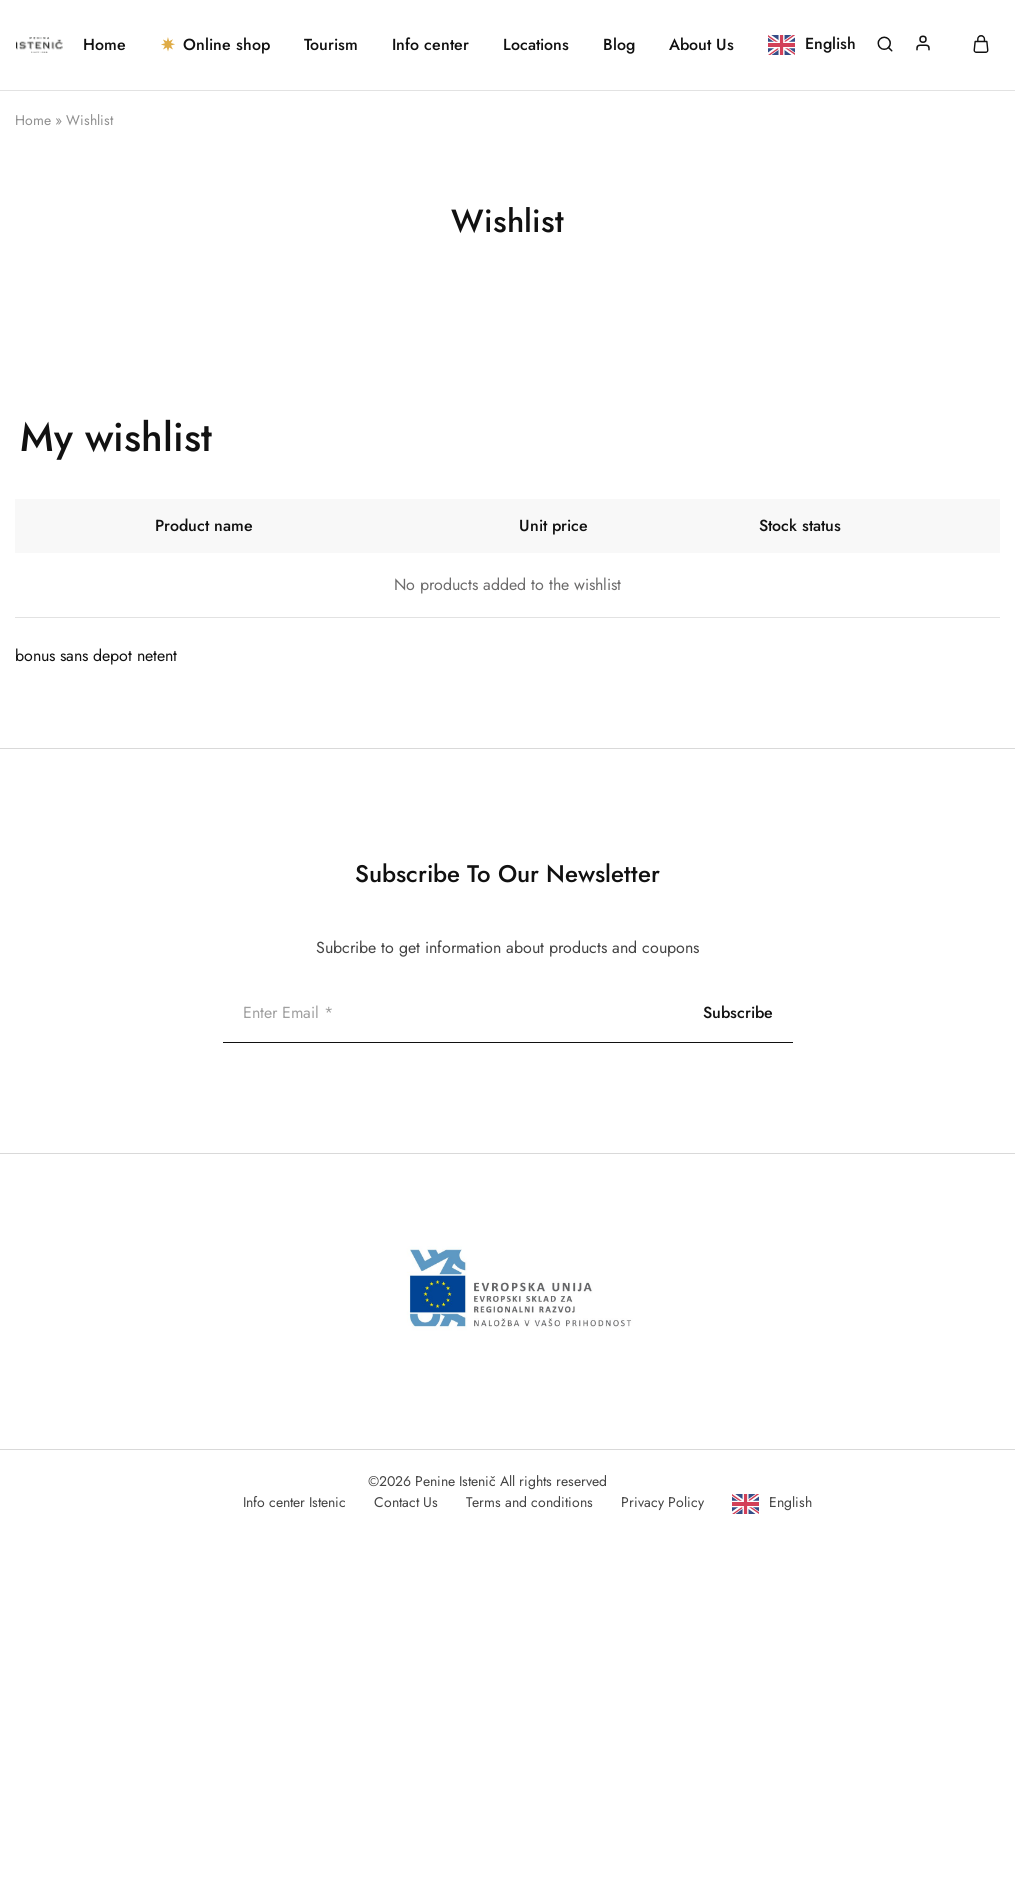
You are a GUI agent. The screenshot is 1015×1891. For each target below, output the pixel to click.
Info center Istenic (294, 1502)
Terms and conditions (529, 1502)
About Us (701, 45)
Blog (619, 45)
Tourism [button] (331, 45)
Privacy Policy (662, 1502)
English (790, 1502)
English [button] (830, 43)
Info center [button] (430, 45)
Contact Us (406, 1502)
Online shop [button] (215, 45)
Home (104, 45)
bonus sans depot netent (96, 655)
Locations (536, 45)
